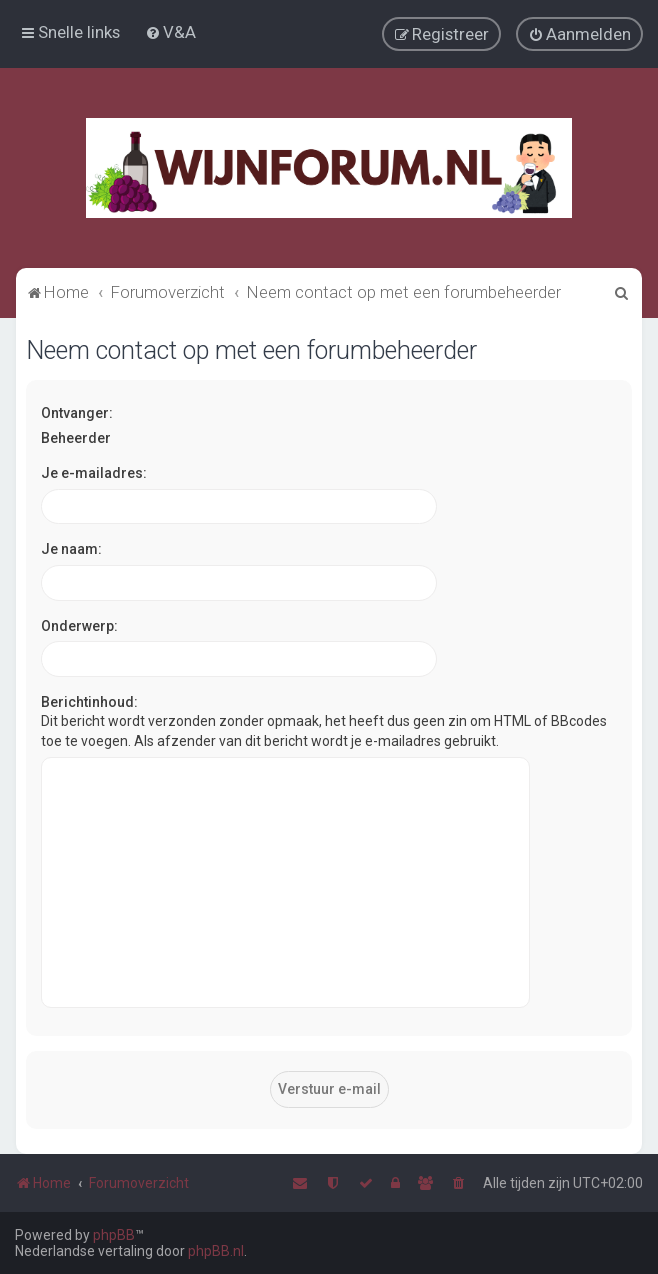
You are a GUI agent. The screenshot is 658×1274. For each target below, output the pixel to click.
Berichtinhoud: (89, 701)
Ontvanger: (77, 412)
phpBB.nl (216, 1251)
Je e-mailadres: (94, 472)
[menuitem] (170, 32)
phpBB (114, 1235)
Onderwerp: (79, 625)
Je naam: (71, 548)
